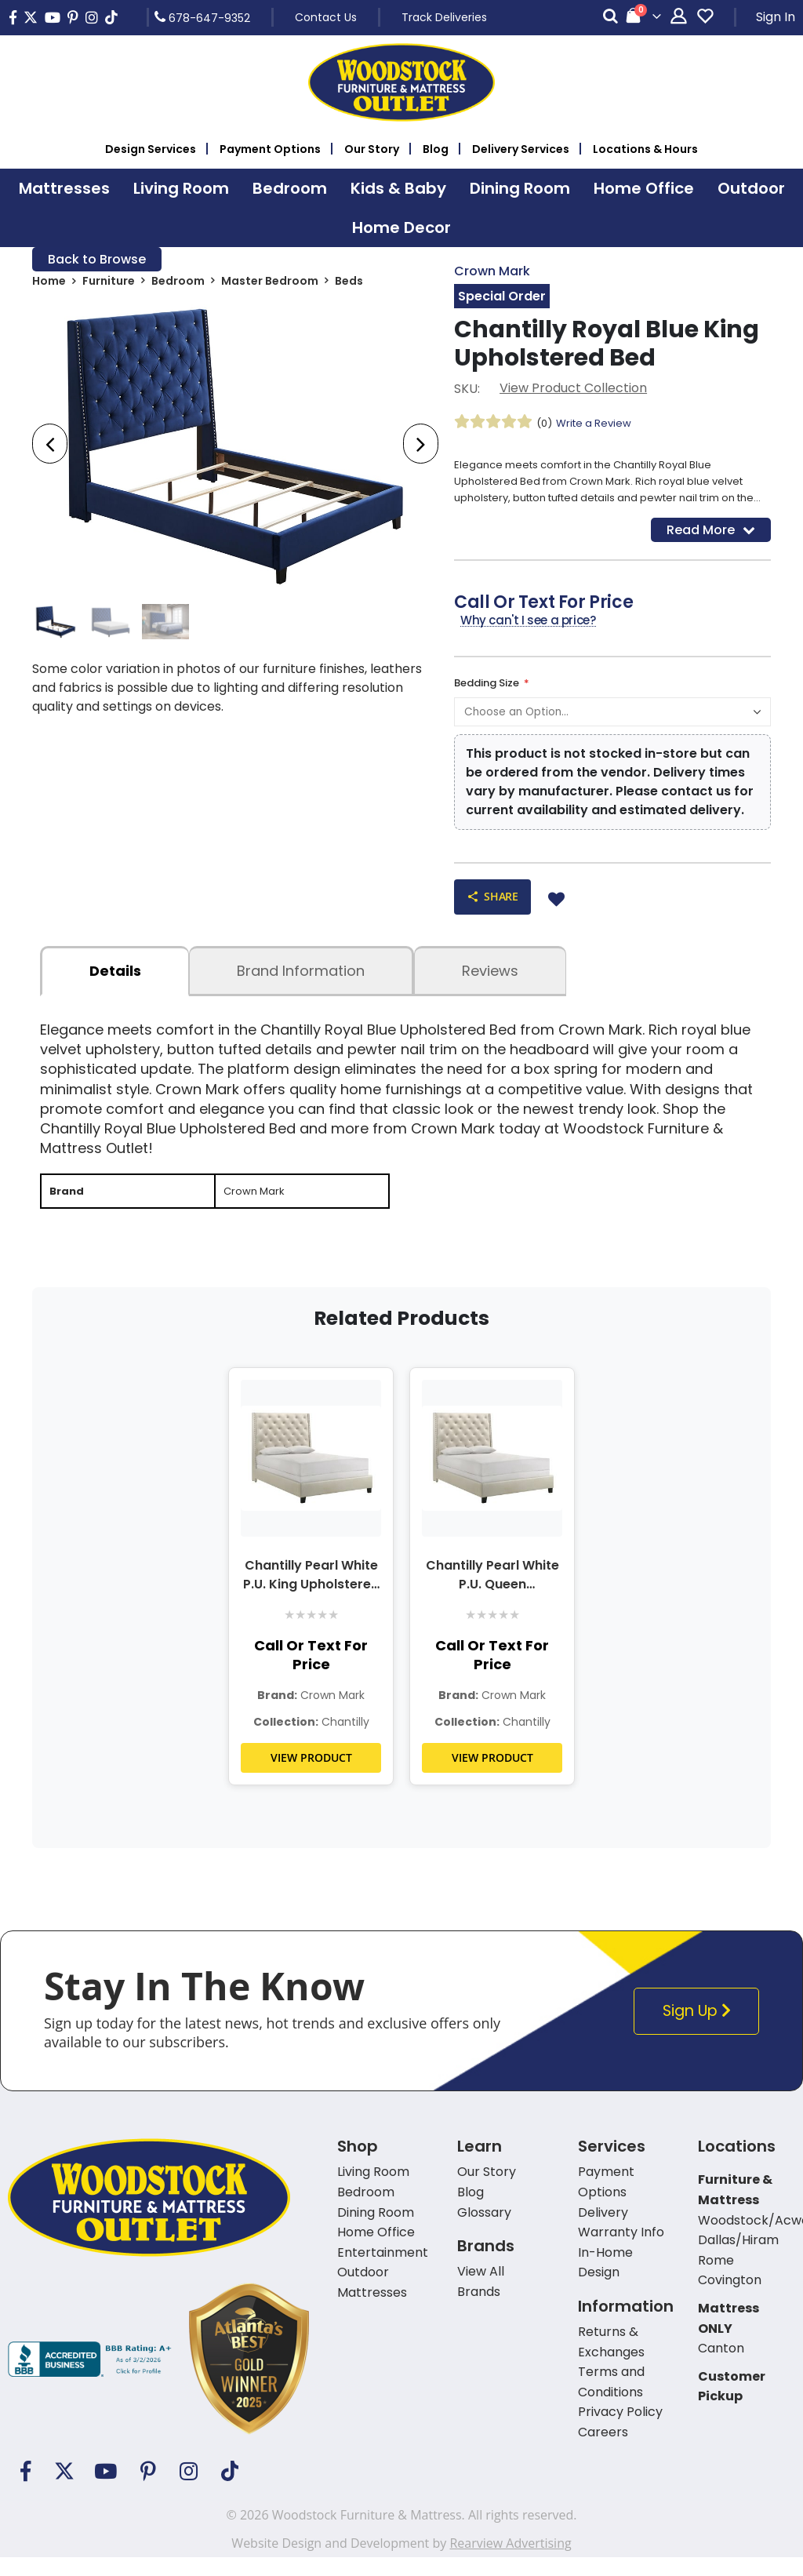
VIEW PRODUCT (311, 1776)
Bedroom (178, 283)
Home (49, 284)
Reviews (490, 987)
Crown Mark (492, 272)
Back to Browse (97, 260)
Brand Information (301, 987)
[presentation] (49, 447)
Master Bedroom (269, 283)
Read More (711, 540)
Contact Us (326, 17)
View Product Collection (573, 390)
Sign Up (699, 2030)
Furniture (108, 283)
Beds (349, 283)
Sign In (775, 17)
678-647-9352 (202, 17)
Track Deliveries (444, 17)
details (115, 987)
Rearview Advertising (510, 2562)
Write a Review (598, 425)
